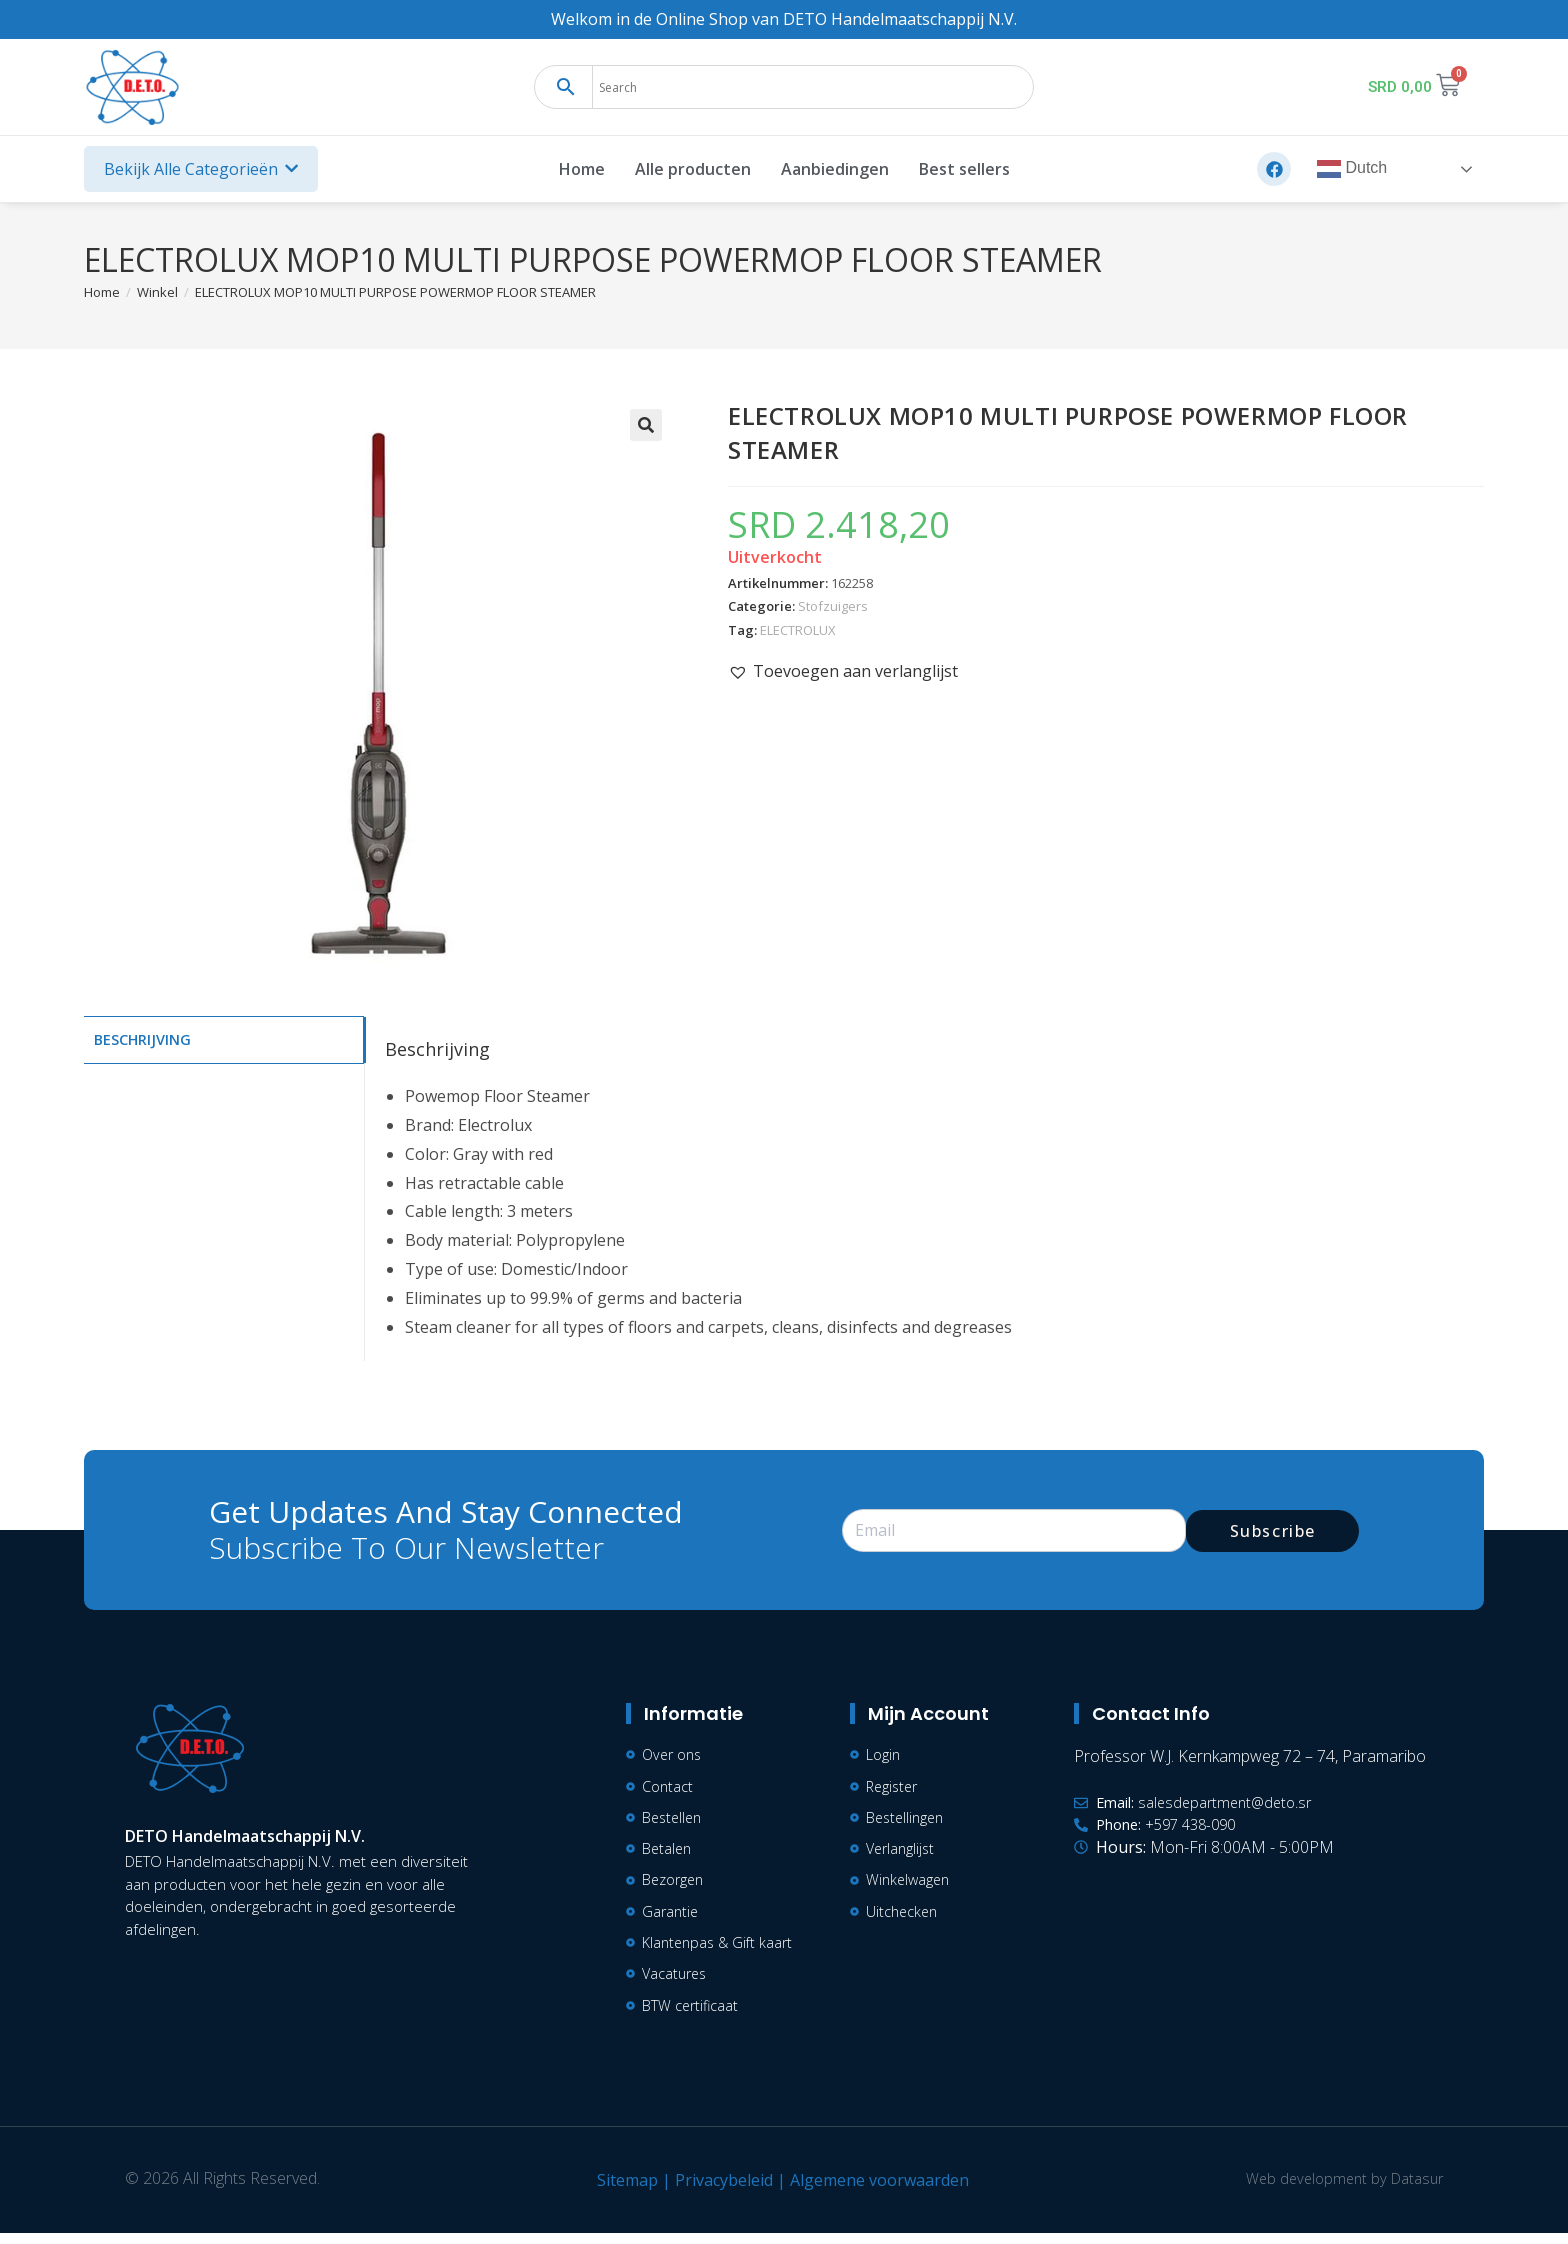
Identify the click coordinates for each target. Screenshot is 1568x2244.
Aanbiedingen (835, 169)
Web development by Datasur (1338, 2189)
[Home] (102, 292)
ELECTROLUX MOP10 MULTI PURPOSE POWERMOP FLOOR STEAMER (395, 292)
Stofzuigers (833, 606)
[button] (646, 425)
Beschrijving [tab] (142, 1038)
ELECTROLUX (798, 630)
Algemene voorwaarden (873, 2191)
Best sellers (964, 169)
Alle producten (693, 169)
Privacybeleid (718, 2191)
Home (582, 169)
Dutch (1352, 169)
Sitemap (621, 2191)
